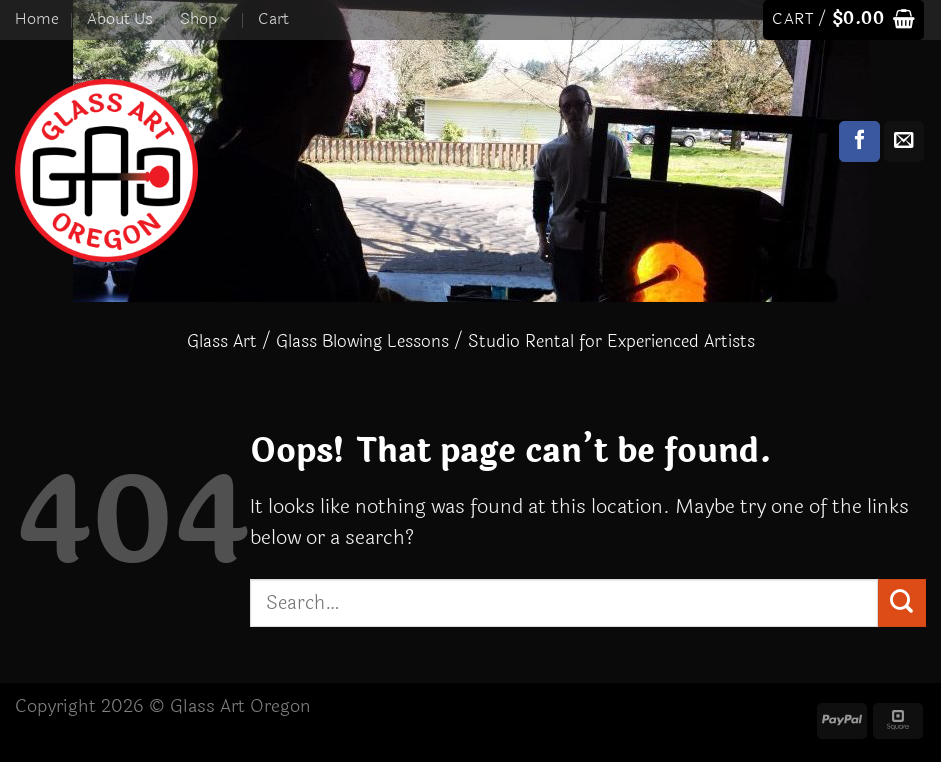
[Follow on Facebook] (859, 141)
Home (37, 19)
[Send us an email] (904, 141)
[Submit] (902, 603)
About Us (120, 19)
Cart (273, 19)
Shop (205, 19)
